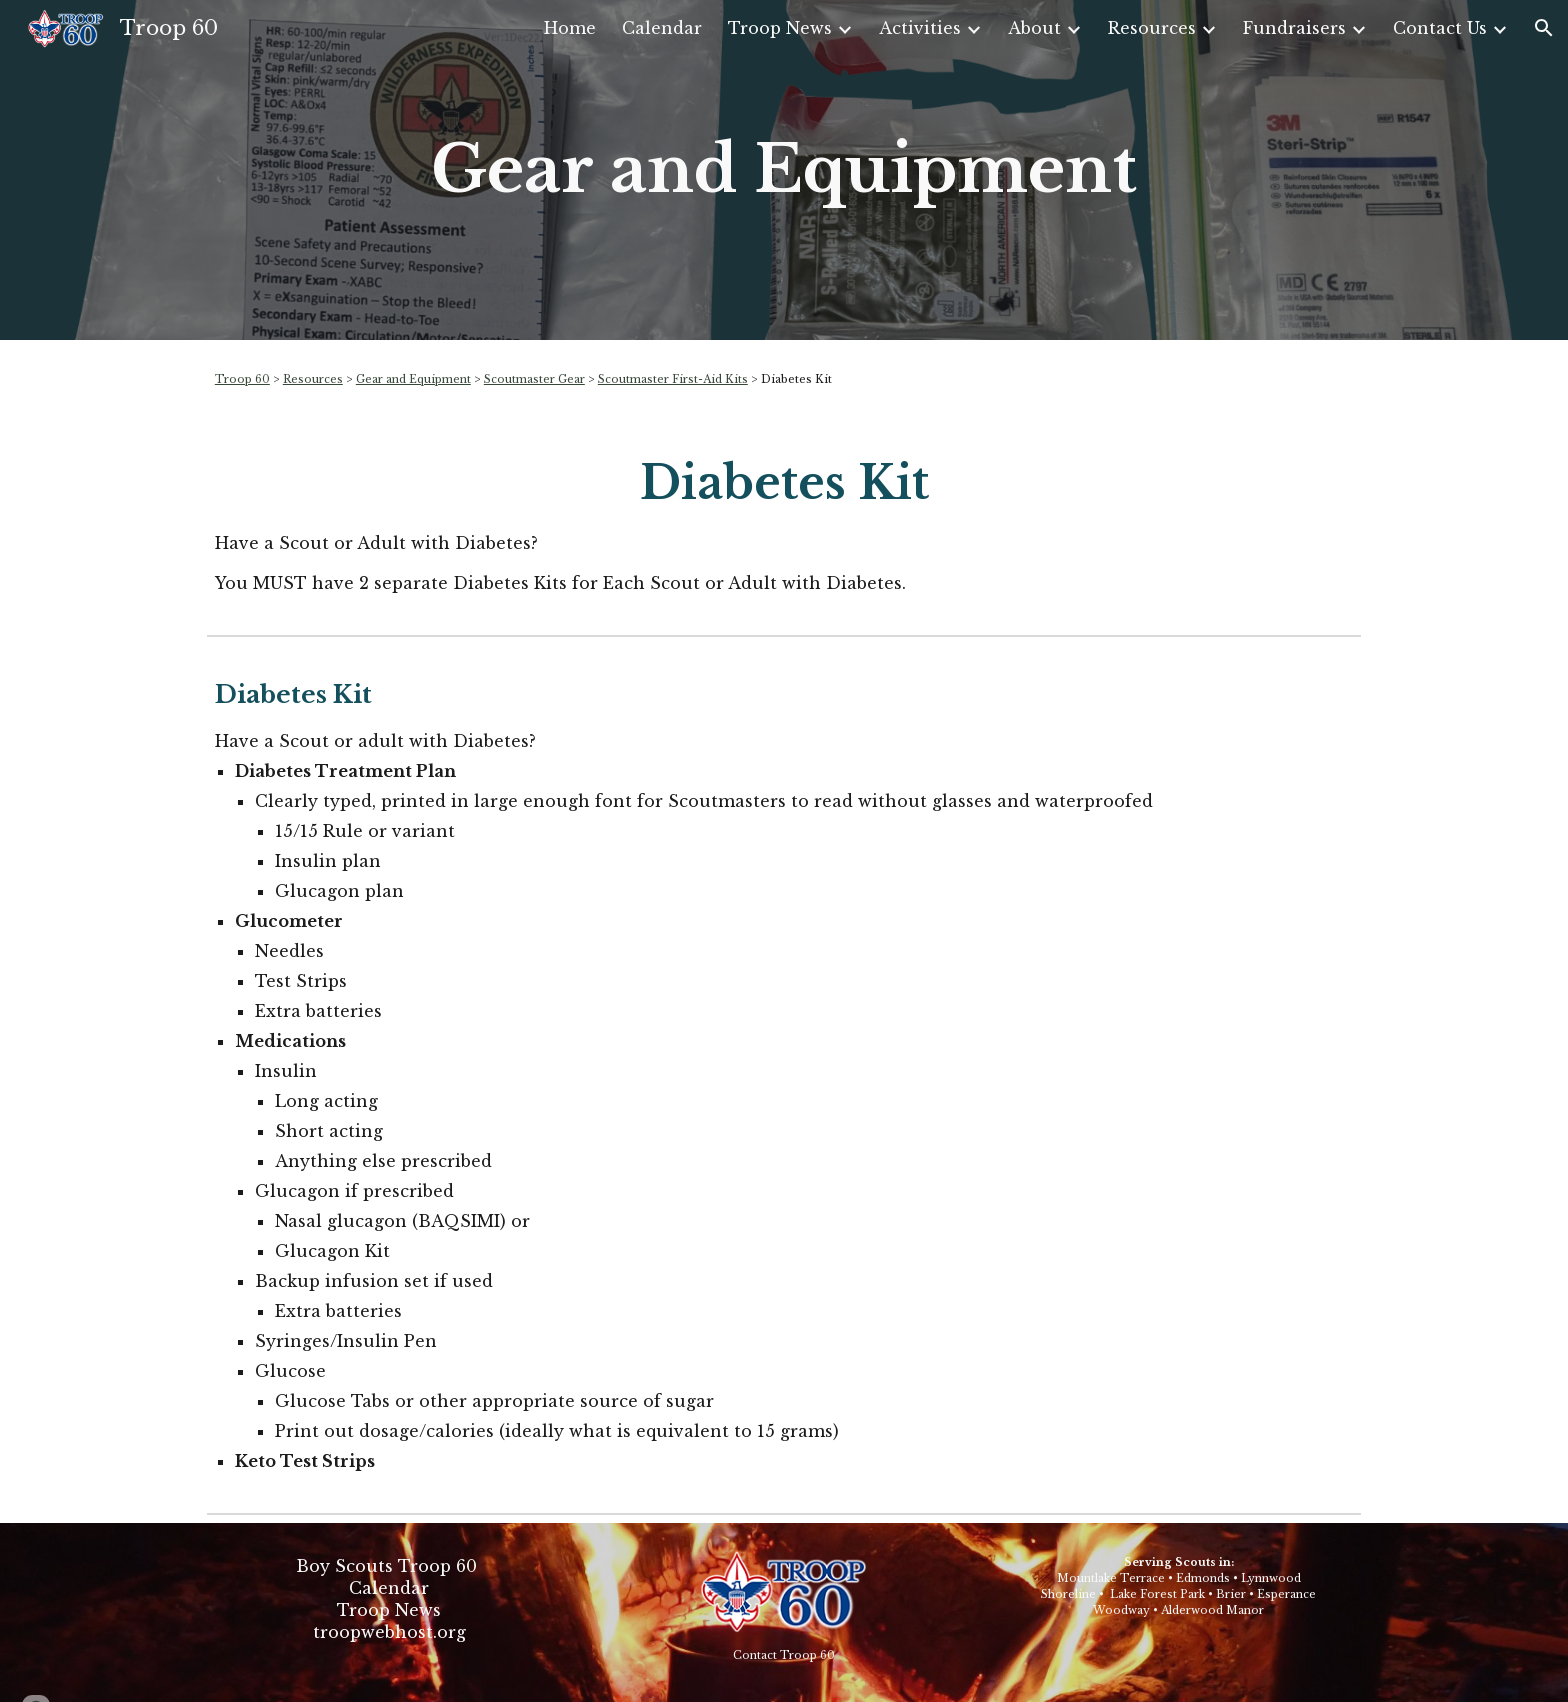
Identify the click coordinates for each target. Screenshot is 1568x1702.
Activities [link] (920, 28)
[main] (784, 170)
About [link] (1034, 28)
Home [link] (570, 28)
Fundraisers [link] (1294, 28)
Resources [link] (1152, 28)
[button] (1544, 28)
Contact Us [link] (1440, 28)
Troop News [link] (780, 28)
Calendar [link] (662, 28)
